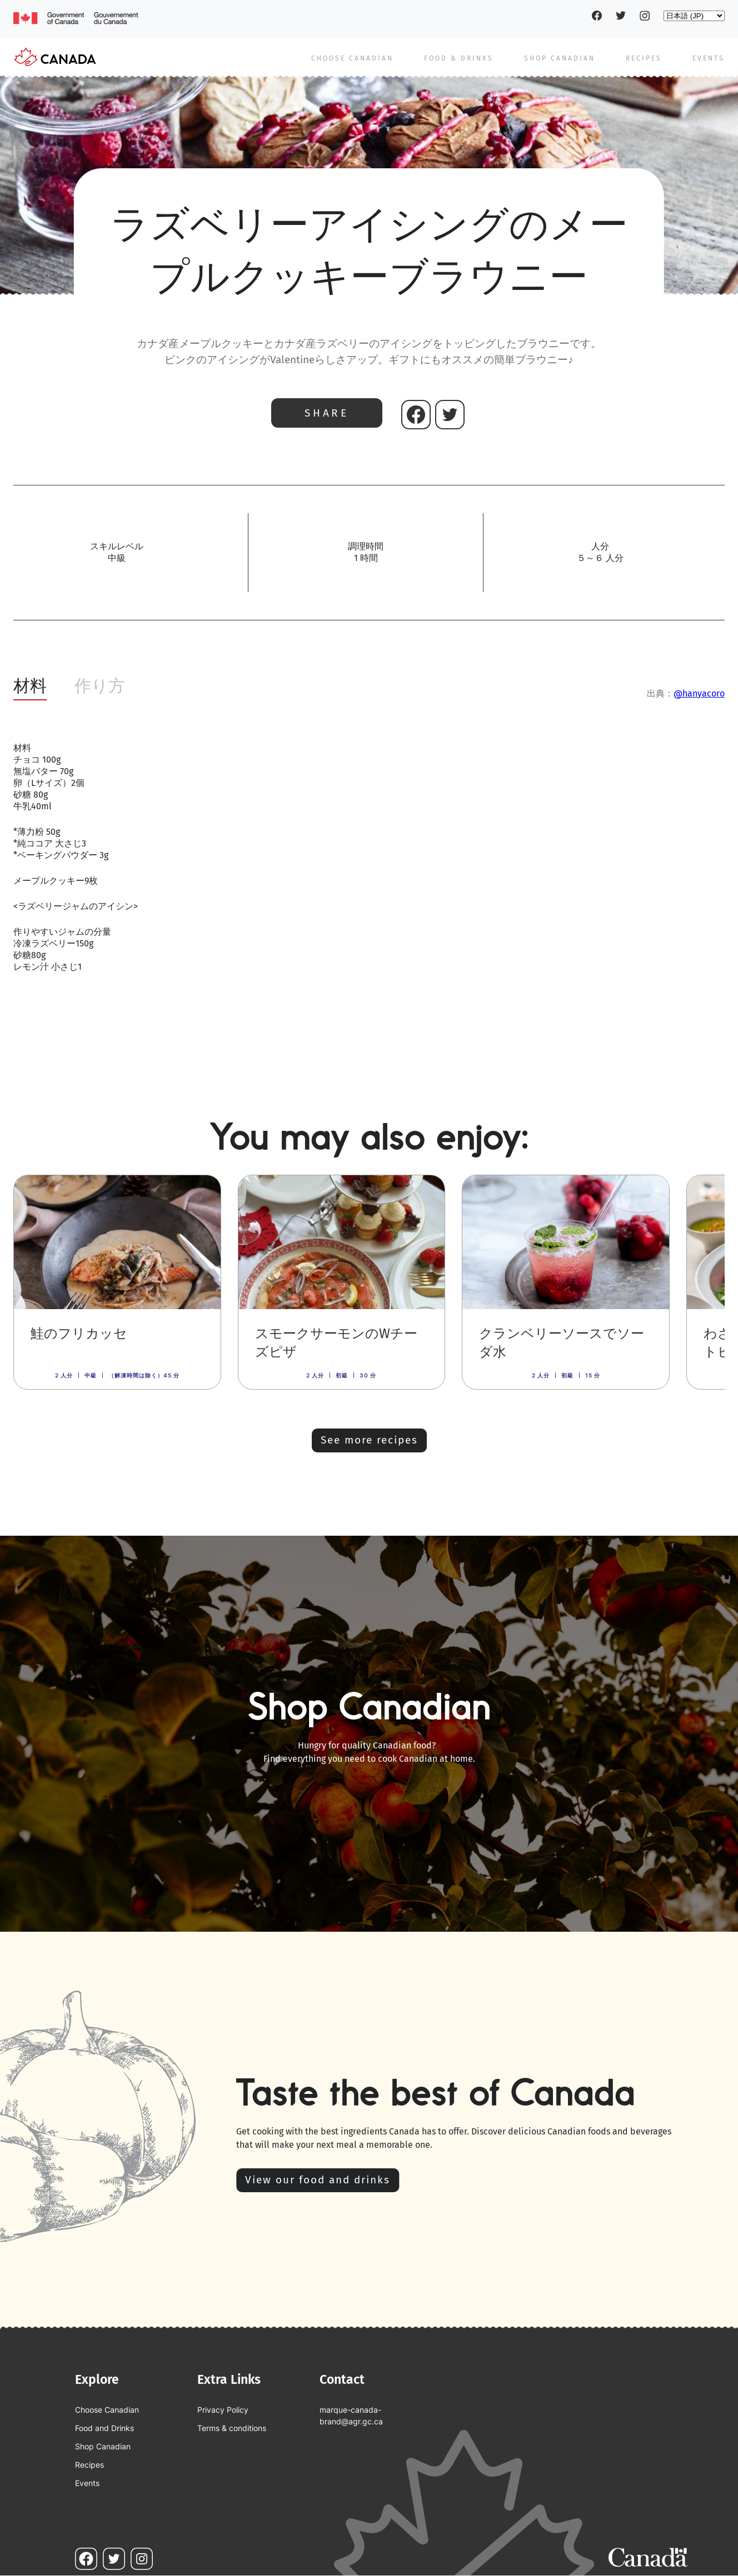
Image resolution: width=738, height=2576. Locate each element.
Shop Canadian (559, 58)
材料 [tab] (30, 686)
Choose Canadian (352, 58)
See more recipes (369, 1440)
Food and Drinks (104, 2428)
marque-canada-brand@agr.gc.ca (351, 2415)
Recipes (644, 58)
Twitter (621, 16)
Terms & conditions (231, 2428)
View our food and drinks (317, 2179)
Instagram (645, 16)
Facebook (597, 16)
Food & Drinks (458, 58)
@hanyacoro (699, 693)
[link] (117, 1282)
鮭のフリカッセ (79, 1333)
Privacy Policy (222, 2409)
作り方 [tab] (99, 686)
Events (708, 58)
